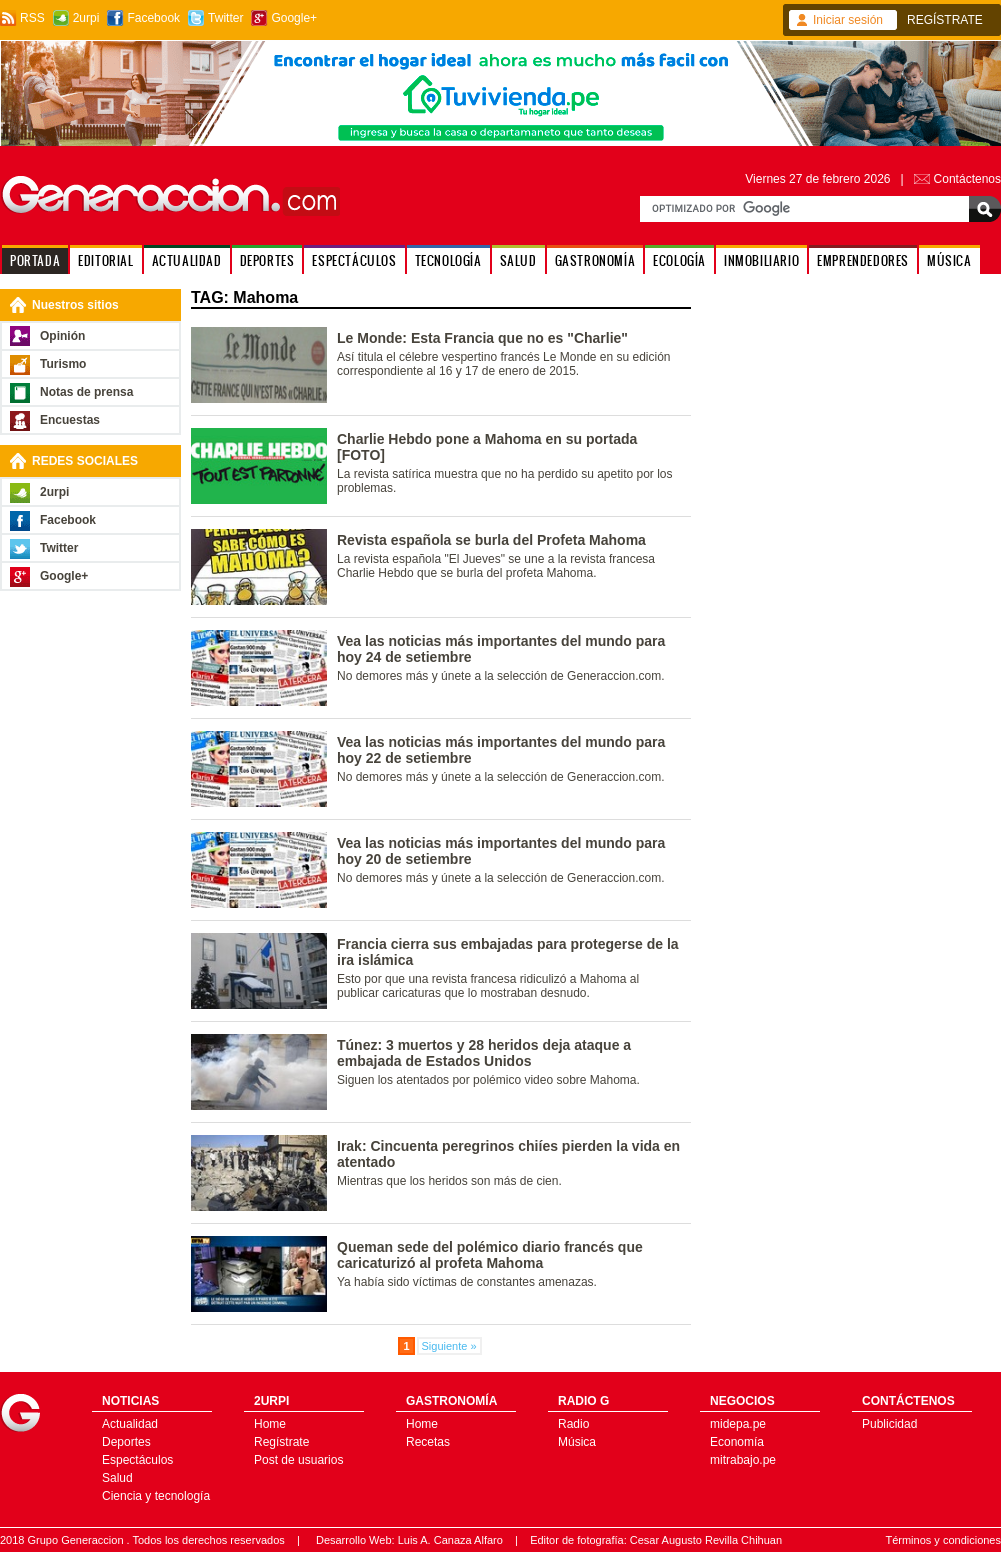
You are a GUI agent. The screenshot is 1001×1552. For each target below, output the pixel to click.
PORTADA (35, 260)
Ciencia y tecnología (156, 1496)
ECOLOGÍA (679, 260)
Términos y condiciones (943, 1540)
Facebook (153, 18)
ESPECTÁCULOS (354, 260)
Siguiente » (449, 1346)
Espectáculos (137, 1460)
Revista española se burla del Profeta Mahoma (491, 540)
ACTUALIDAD (187, 260)
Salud (117, 1478)
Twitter (225, 18)
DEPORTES (267, 260)
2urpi (86, 18)
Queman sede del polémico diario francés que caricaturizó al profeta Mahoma (490, 1255)
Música (577, 1442)
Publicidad (889, 1424)
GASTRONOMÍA (595, 260)
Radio (573, 1424)
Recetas (428, 1442)
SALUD (518, 260)
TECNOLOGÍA (448, 260)
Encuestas (70, 420)
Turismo (63, 364)
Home (270, 1424)
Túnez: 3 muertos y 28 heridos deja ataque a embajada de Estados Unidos (484, 1053)
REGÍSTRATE (945, 20)
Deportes (126, 1442)
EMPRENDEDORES (863, 260)
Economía (737, 1442)
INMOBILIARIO (761, 260)
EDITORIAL (105, 260)
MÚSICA (949, 260)
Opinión (62, 336)
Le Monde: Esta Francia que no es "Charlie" (482, 338)
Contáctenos (967, 179)
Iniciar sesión (848, 20)
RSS (32, 18)
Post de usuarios (298, 1460)
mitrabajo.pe (743, 1460)
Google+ (294, 18)
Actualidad (130, 1424)
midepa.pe (738, 1424)
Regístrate (281, 1442)
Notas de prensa (86, 392)
